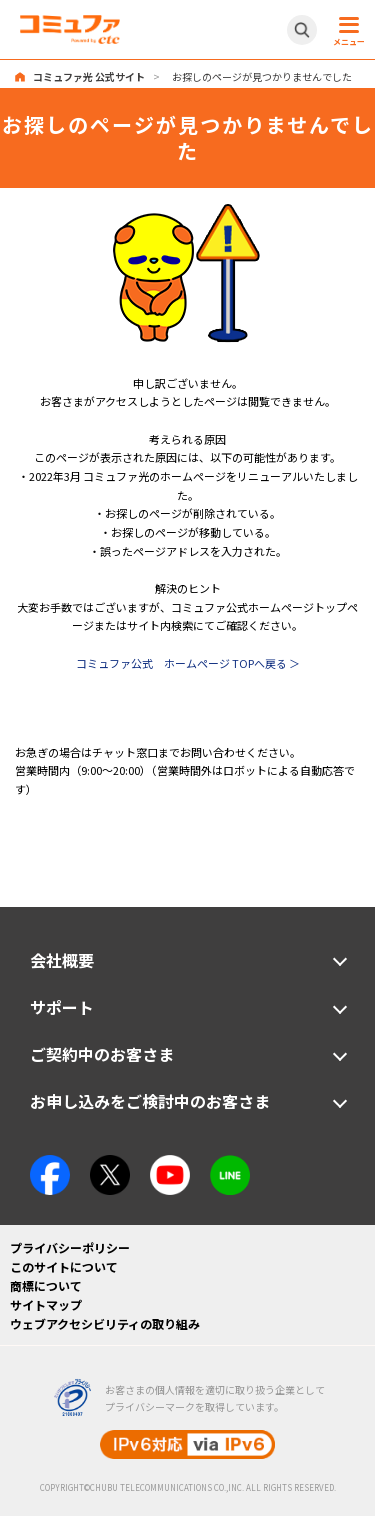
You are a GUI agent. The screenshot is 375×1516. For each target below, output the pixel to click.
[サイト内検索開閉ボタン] (302, 30)
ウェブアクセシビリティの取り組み (105, 1323)
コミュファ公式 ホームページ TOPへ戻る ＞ (188, 663)
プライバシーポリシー (70, 1247)
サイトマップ (46, 1304)
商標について (46, 1285)
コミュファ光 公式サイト (89, 76)
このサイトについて (64, 1266)
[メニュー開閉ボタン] (346, 30)
